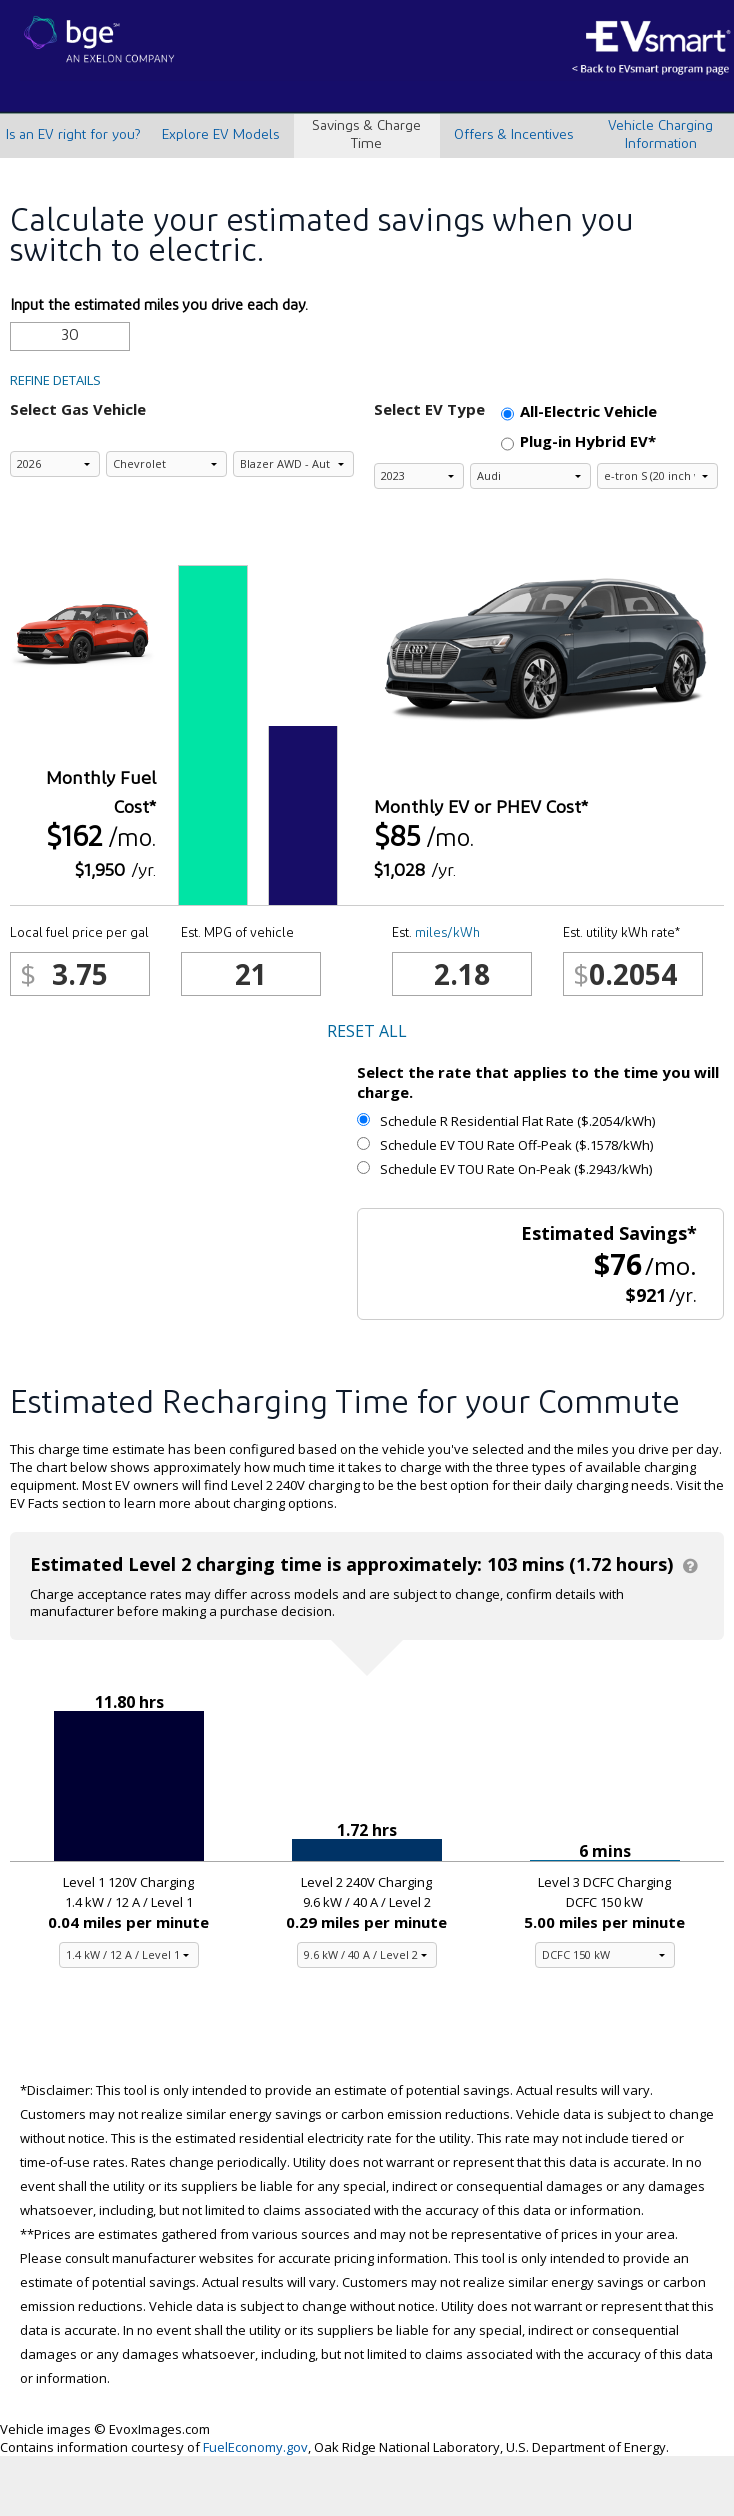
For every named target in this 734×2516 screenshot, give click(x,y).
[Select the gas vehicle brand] (166, 464)
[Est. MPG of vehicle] (251, 974)
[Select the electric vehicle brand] (530, 476)
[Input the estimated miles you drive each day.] (70, 336)
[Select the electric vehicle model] (657, 476)
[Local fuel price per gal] (80, 974)
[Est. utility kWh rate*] (633, 974)
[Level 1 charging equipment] (129, 1955)
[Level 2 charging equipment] (367, 1955)
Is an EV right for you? (73, 135)
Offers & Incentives (513, 135)
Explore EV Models (220, 135)
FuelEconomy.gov (255, 2447)
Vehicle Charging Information (660, 135)
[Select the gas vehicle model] (293, 464)
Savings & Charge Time (366, 135)
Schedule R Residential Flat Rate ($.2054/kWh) (506, 1121)
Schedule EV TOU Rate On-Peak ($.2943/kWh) (504, 1169)
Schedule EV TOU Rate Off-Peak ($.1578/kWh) (505, 1145)
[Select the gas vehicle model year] (55, 464)
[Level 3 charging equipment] (605, 1955)
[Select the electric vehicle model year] (419, 476)
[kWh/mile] (462, 974)
